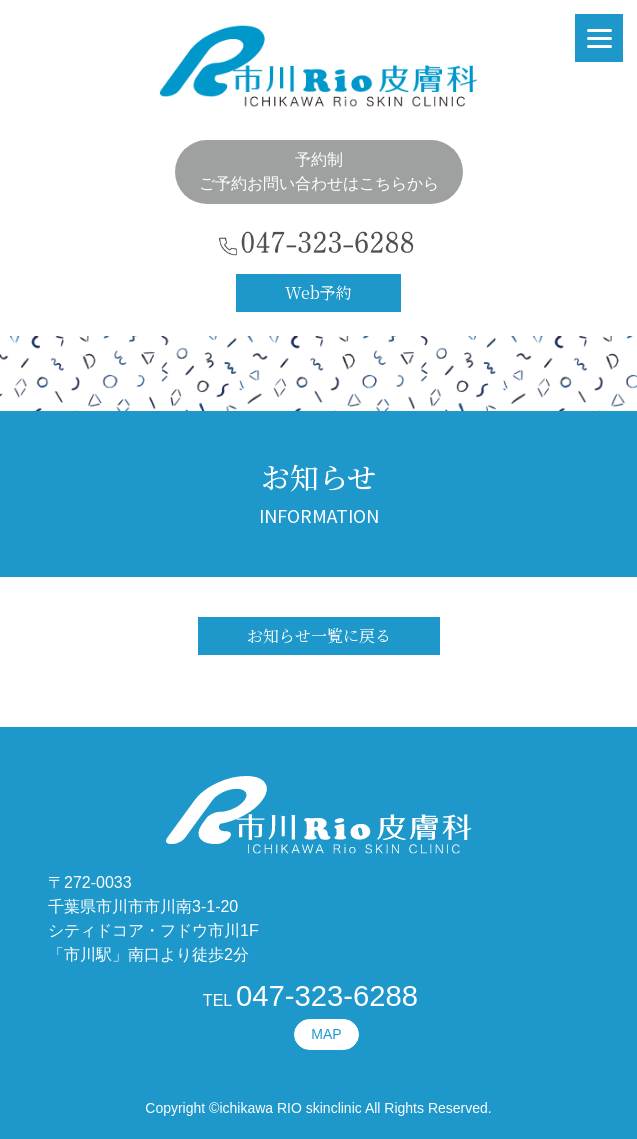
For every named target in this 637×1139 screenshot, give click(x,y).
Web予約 (318, 292)
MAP (326, 1034)
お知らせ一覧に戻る (319, 635)
